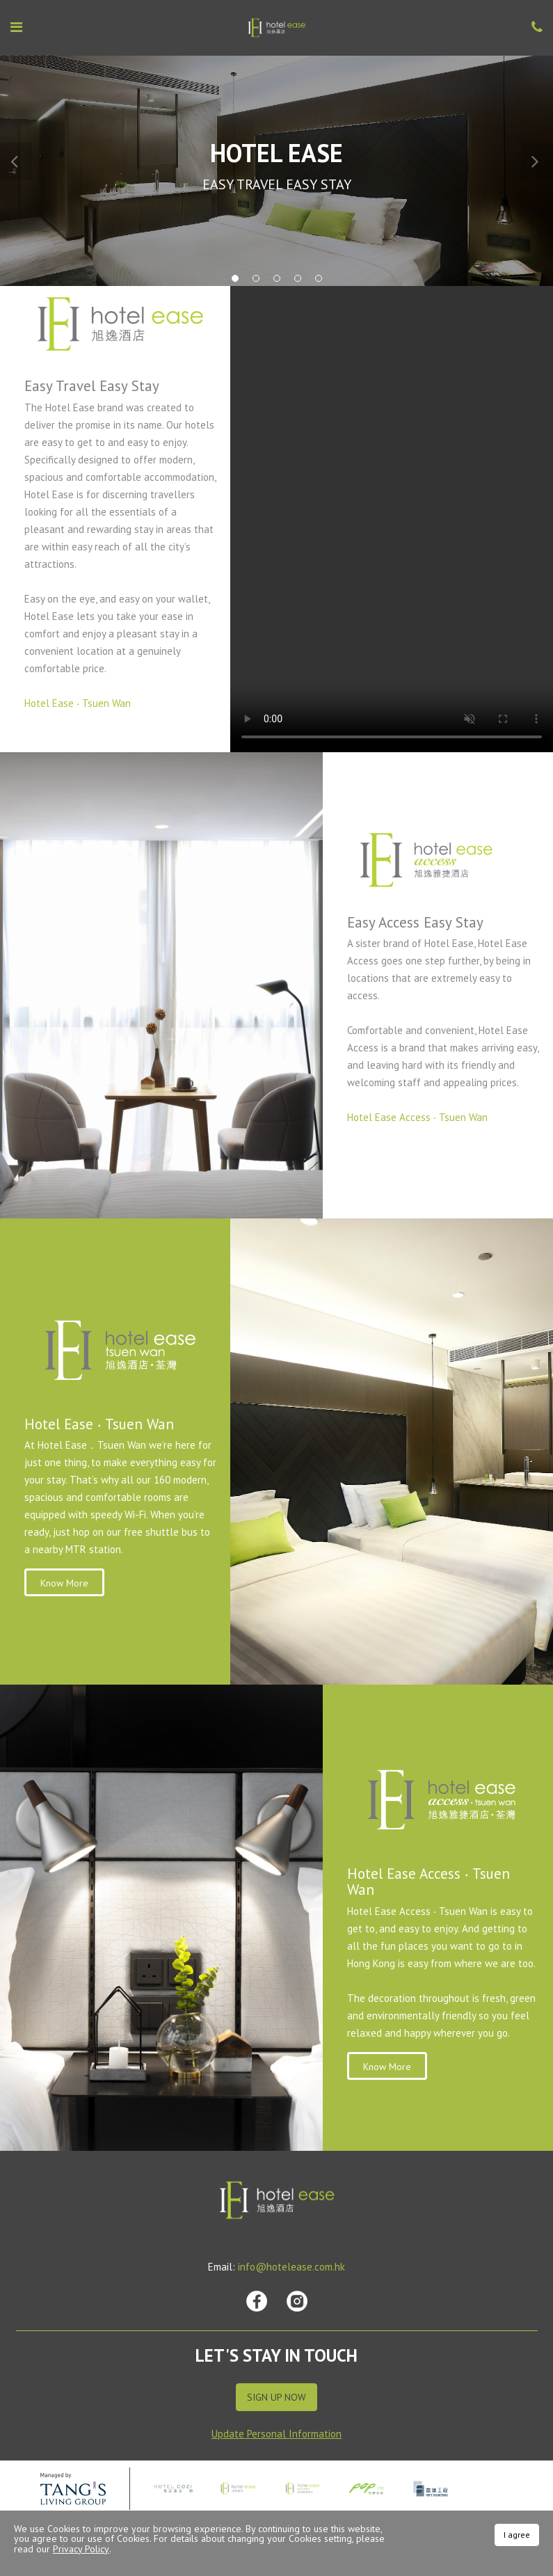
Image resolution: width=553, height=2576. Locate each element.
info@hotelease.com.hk (291, 2266)
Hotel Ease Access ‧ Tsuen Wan (417, 1117)
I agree (517, 2534)
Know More (64, 1583)
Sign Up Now (276, 2397)
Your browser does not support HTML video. (391, 519)
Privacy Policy (81, 2549)
